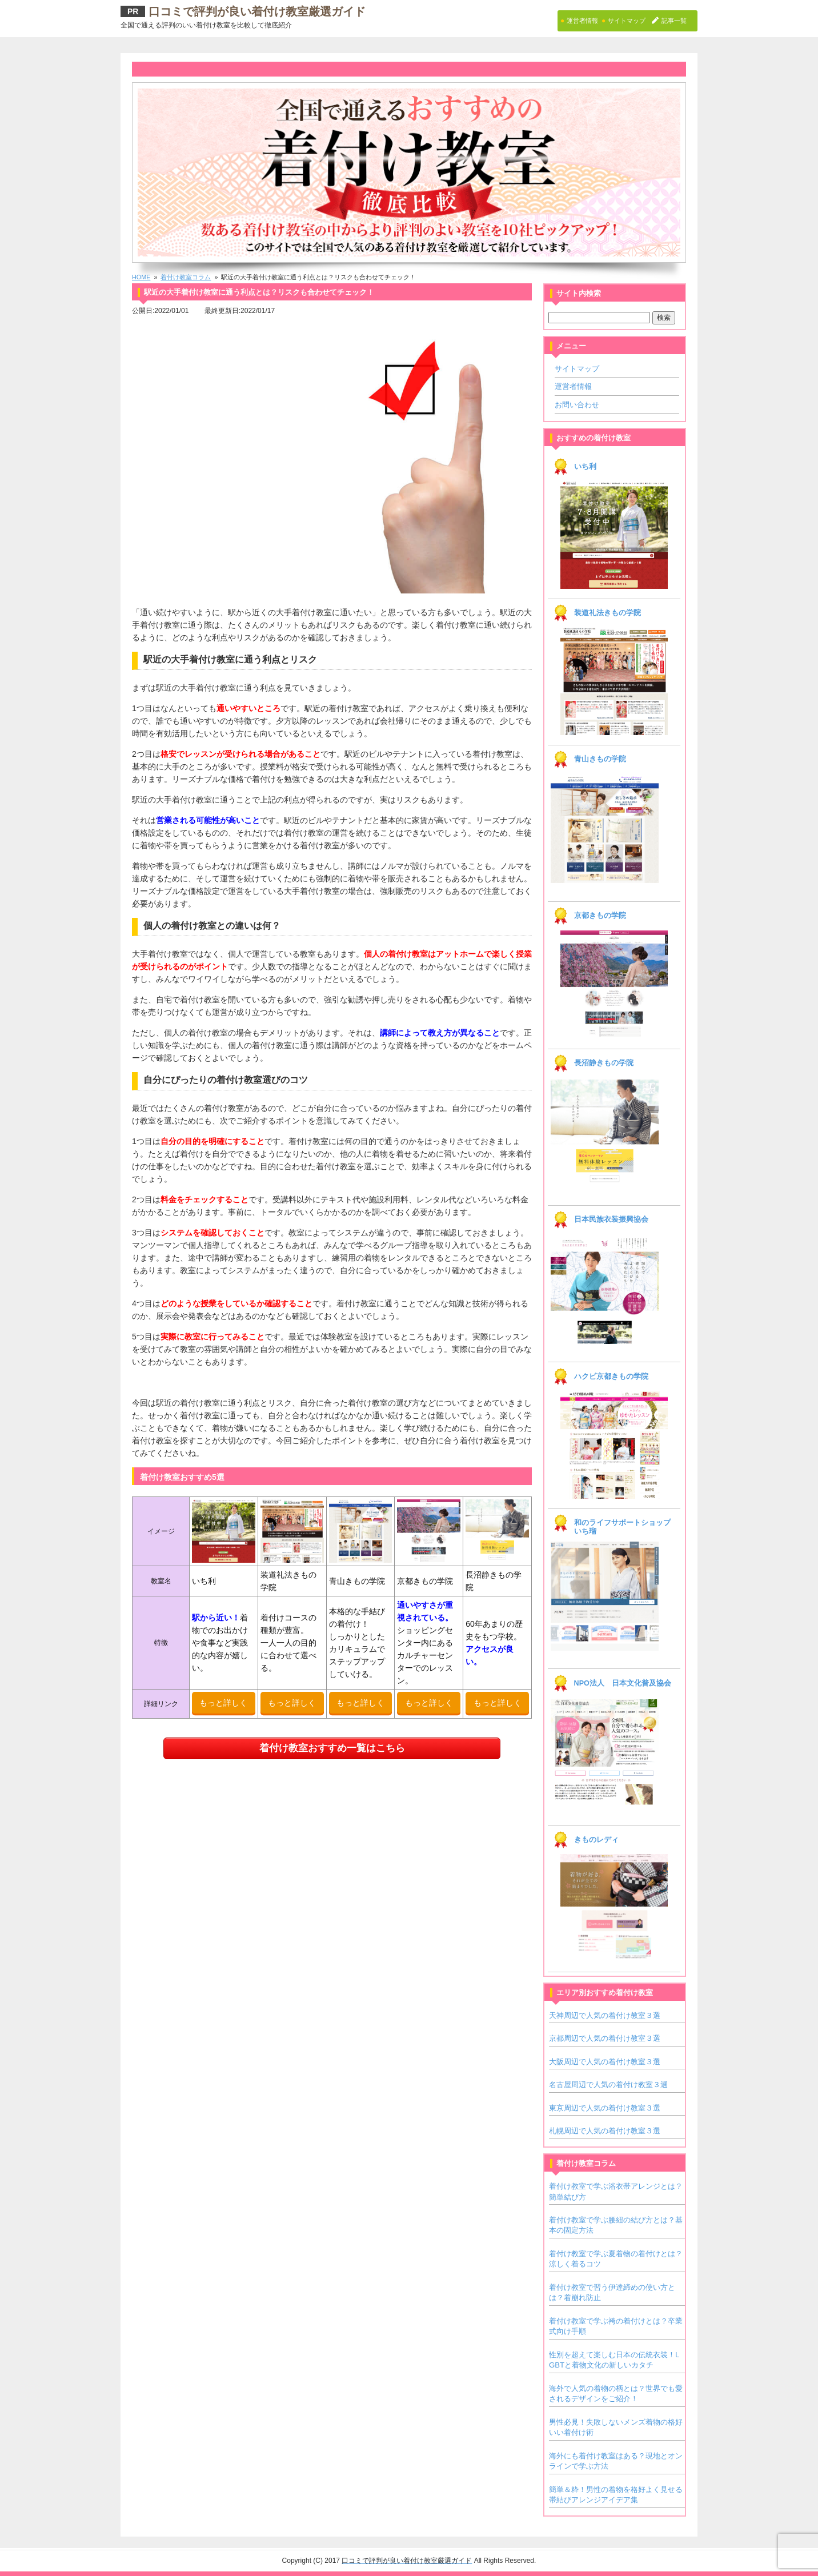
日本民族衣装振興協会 (611, 1219)
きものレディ (596, 1840)
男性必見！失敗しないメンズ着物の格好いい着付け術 (616, 2427)
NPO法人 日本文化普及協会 (622, 1683)
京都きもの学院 (600, 916)
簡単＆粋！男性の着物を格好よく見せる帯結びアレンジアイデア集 (616, 2494)
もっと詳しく (223, 1702)
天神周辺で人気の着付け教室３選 (604, 2015)
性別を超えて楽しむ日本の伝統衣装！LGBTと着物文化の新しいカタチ (614, 2359)
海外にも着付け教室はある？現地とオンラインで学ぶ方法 (616, 2460)
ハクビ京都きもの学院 (611, 1377)
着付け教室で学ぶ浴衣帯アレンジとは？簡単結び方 (616, 2191)
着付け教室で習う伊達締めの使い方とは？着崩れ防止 (612, 2292)
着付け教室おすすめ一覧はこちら (332, 1748)
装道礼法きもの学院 (607, 613)
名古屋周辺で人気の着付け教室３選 (608, 2084)
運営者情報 (573, 386)
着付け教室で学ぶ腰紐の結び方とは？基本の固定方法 (616, 2225)
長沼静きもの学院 (603, 1063)
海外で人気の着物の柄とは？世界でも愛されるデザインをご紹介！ (616, 2393)
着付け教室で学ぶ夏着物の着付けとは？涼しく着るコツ (616, 2258)
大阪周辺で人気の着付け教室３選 (604, 2061)
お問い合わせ (577, 404)
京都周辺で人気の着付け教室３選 (604, 2038)
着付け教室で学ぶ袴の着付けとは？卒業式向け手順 (616, 2326)
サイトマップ (577, 368)
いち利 (585, 467)
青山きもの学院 (600, 759)
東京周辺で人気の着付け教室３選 (604, 2108)
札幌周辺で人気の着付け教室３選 (604, 2130)
